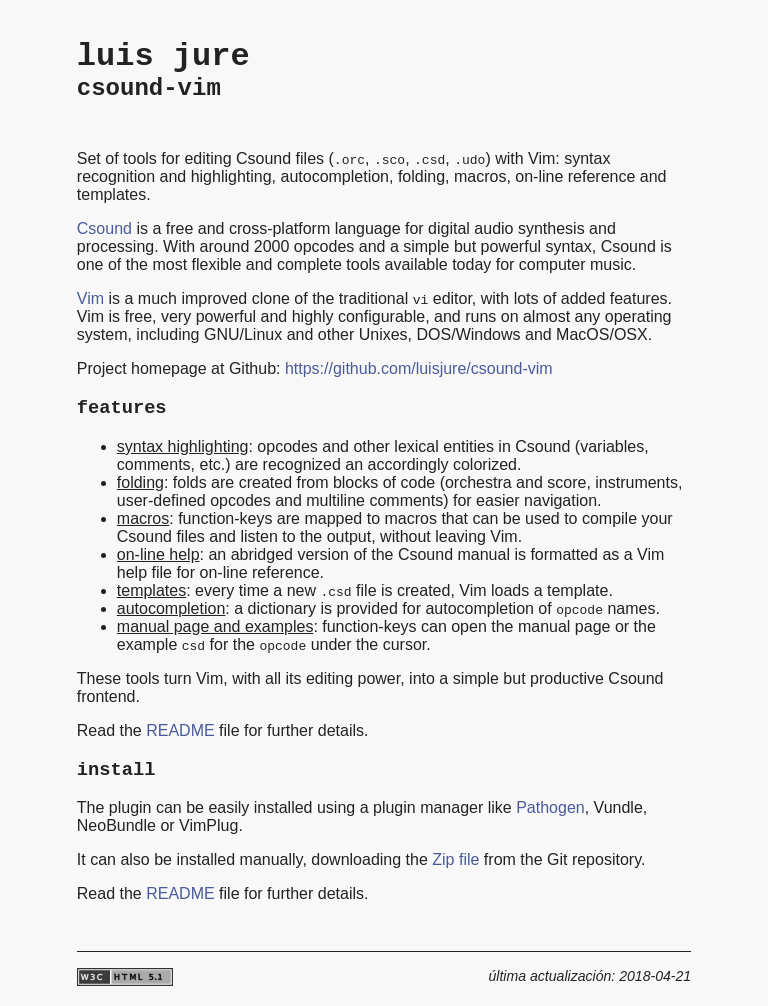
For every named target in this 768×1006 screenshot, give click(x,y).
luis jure (163, 56)
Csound (104, 228)
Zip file (455, 859)
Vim (90, 298)
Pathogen (550, 807)
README (180, 730)
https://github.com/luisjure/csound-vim (419, 368)
